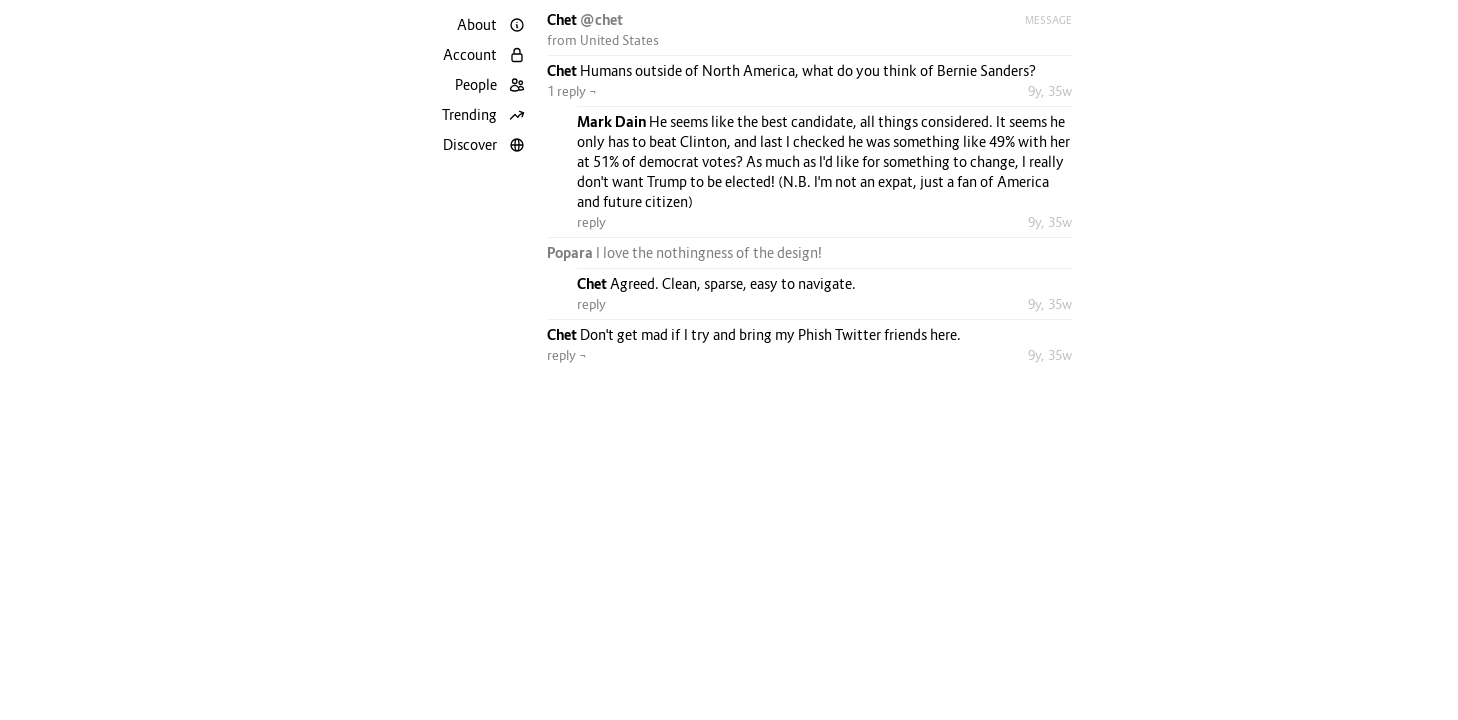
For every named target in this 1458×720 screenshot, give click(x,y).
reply (591, 222)
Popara (571, 252)
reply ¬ (567, 355)
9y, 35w (1050, 91)
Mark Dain (613, 121)
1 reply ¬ (572, 91)
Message (1048, 20)
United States (619, 40)
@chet (601, 19)
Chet (563, 19)
